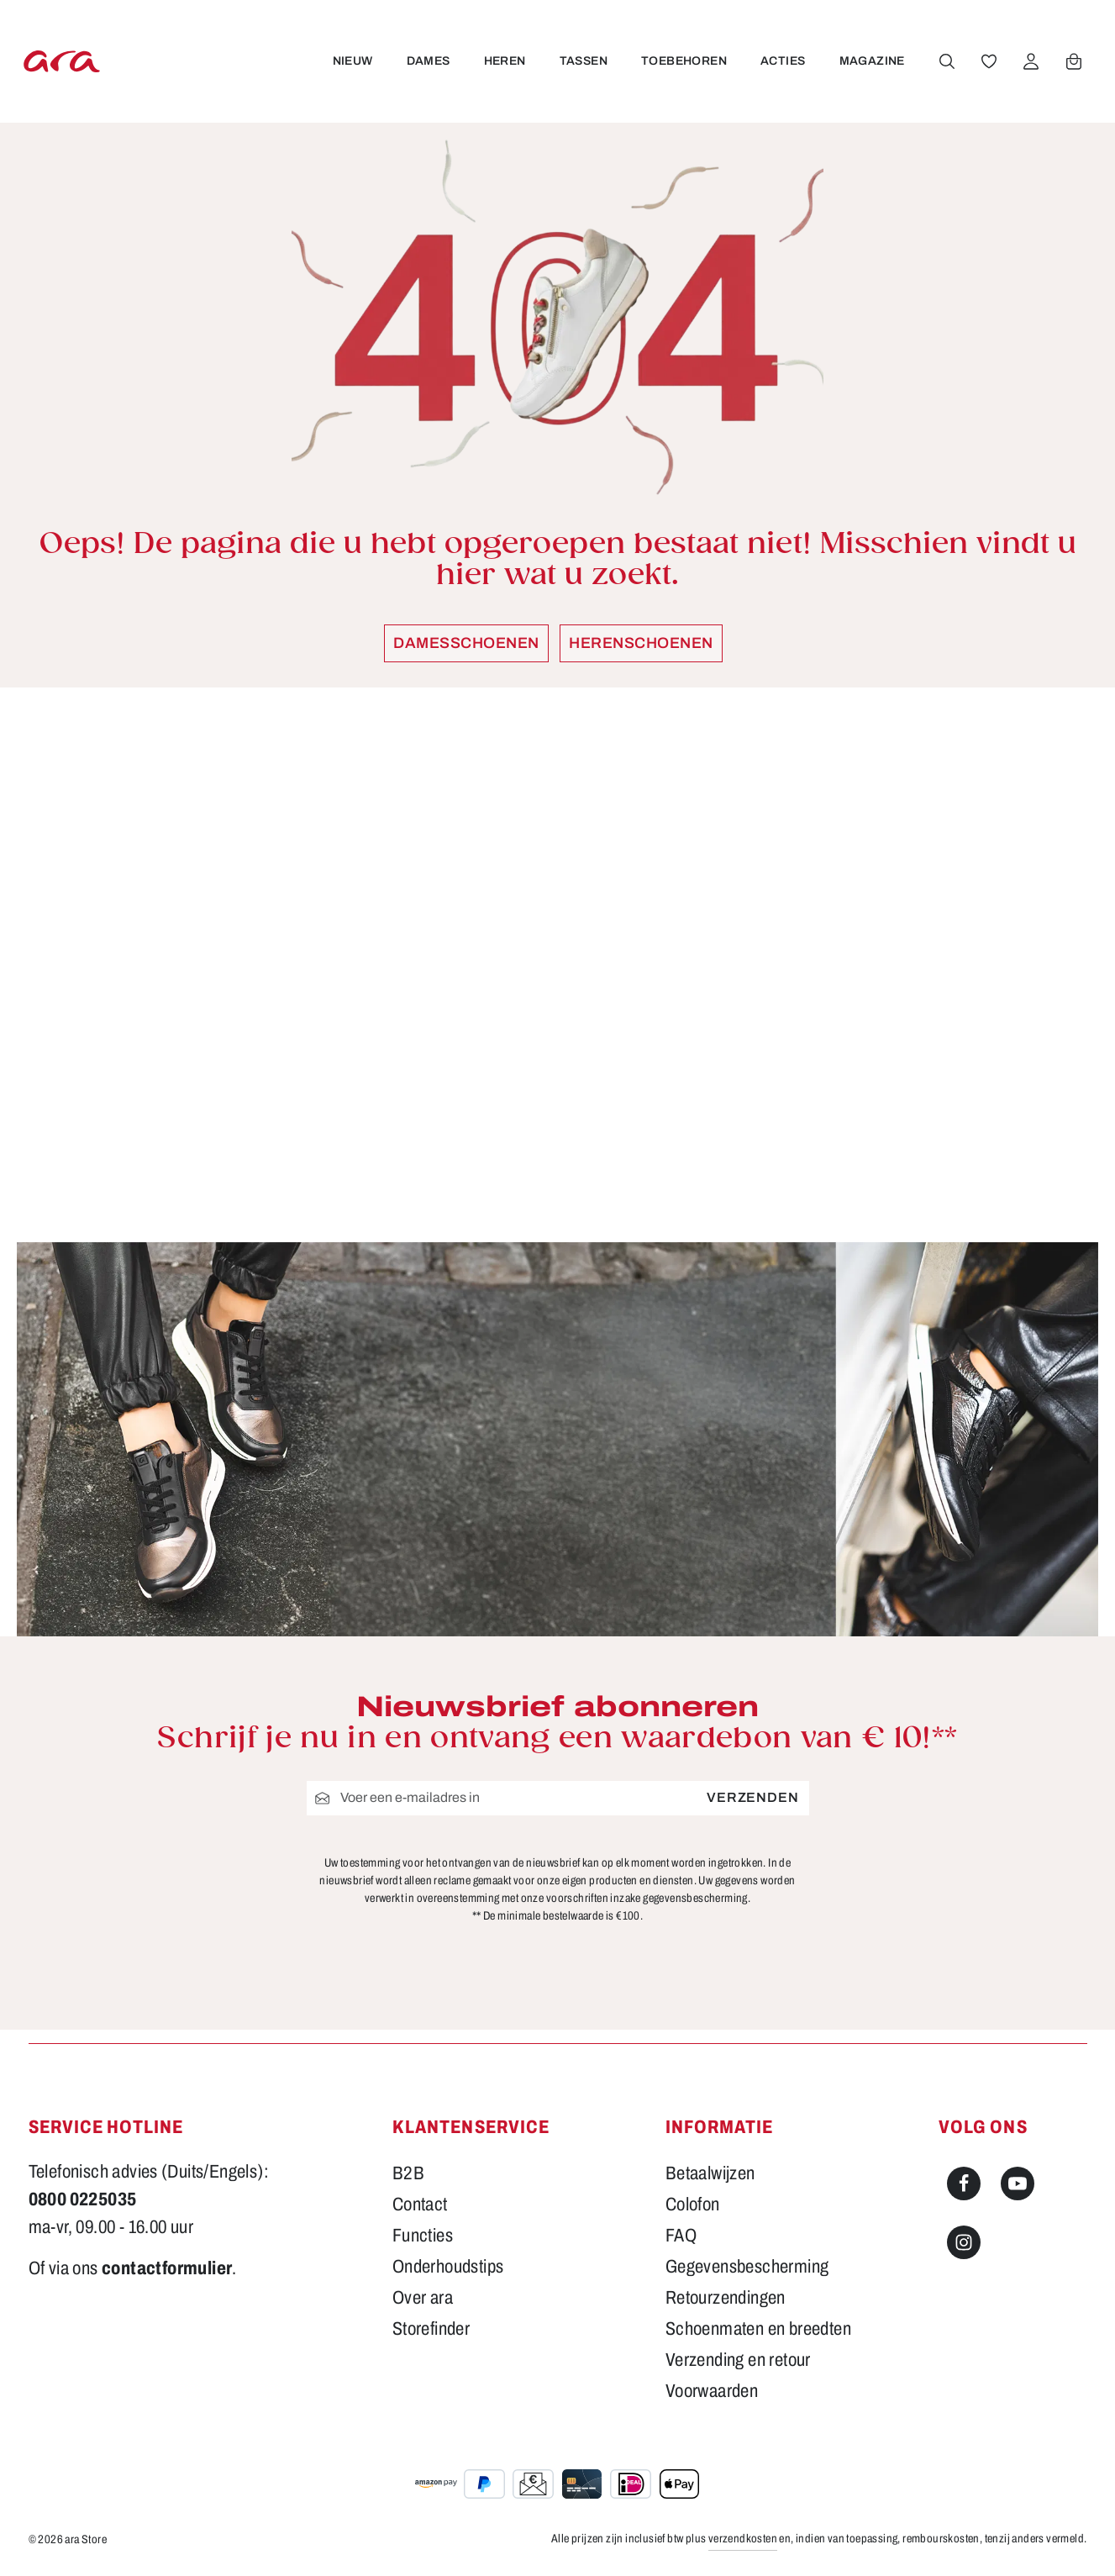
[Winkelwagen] (1072, 61)
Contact (420, 2204)
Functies (422, 2236)
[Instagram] (964, 2242)
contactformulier (167, 2268)
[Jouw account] (1029, 61)
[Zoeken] (945, 61)
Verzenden (752, 1798)
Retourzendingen (725, 2298)
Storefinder (431, 2329)
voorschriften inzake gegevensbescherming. (648, 1898)
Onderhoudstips (448, 2267)
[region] (558, 965)
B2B (408, 2173)
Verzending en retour (738, 2360)
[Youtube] (1017, 2183)
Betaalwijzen (710, 2173)
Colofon (692, 2204)
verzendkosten (742, 2538)
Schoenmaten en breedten (758, 2329)
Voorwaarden (711, 2391)
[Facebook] (964, 2183)
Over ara (422, 2298)
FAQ (681, 2236)
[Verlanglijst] (987, 61)
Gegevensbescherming (747, 2267)
